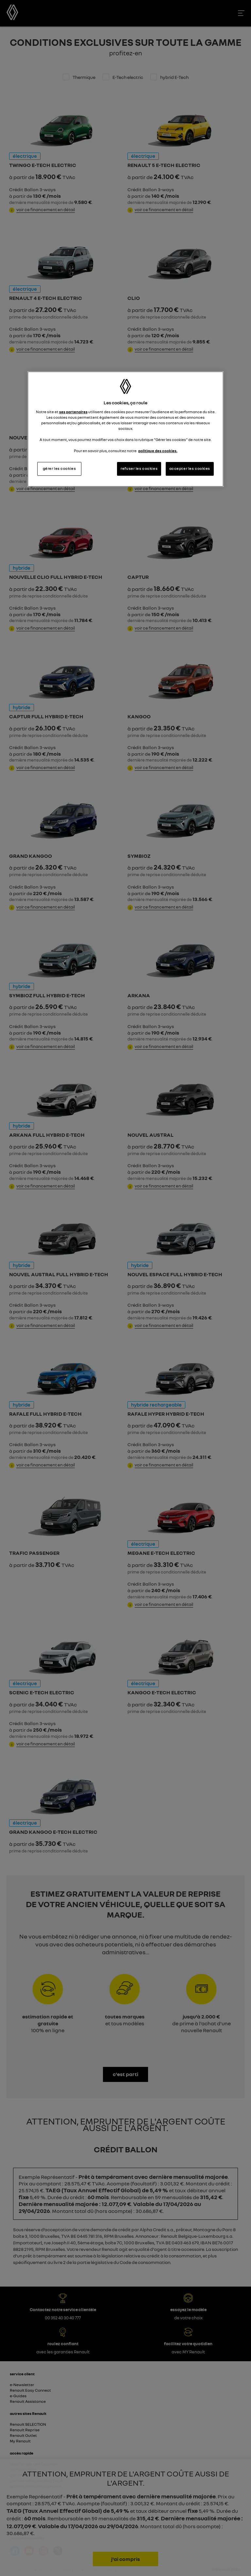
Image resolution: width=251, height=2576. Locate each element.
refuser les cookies (139, 468)
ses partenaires (73, 412)
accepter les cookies (189, 468)
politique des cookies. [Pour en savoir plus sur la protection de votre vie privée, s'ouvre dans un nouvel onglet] (157, 451)
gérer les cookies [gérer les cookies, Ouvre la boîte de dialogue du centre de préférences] (59, 468)
